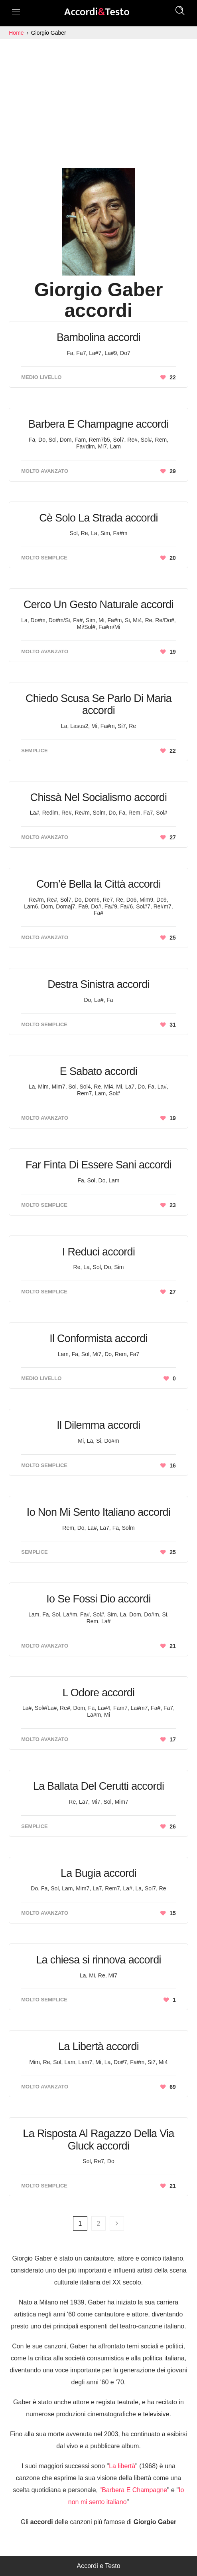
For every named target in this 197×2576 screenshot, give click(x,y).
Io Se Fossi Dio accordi (98, 1599)
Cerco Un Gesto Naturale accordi (98, 605)
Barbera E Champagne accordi (98, 424)
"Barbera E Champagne (133, 2490)
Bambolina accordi (98, 337)
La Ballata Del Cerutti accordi (98, 1786)
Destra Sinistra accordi (98, 984)
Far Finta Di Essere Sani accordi (98, 1165)
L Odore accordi (99, 1693)
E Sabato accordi (98, 1071)
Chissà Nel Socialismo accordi (98, 797)
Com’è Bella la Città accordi (98, 884)
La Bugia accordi (98, 1873)
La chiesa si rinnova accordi (98, 1960)
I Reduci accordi (98, 1252)
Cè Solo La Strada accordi (98, 518)
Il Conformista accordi (98, 1339)
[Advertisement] (98, 99)
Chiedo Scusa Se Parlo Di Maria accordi (98, 704)
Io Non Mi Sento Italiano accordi (98, 1512)
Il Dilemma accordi (98, 1425)
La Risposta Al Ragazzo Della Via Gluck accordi (98, 2140)
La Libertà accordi (98, 2046)
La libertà (122, 2466)
